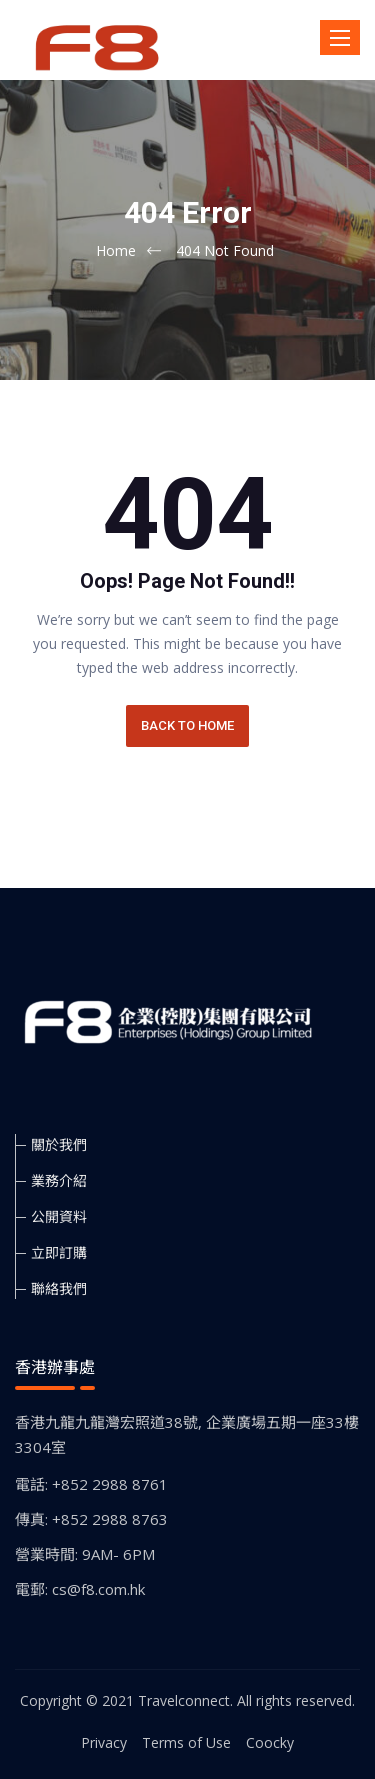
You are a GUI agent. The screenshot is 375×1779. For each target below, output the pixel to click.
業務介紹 (59, 1180)
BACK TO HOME (187, 725)
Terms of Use (186, 1742)
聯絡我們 (59, 1288)
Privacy (104, 1742)
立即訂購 (59, 1252)
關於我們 (59, 1144)
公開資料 (59, 1216)
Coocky (270, 1742)
